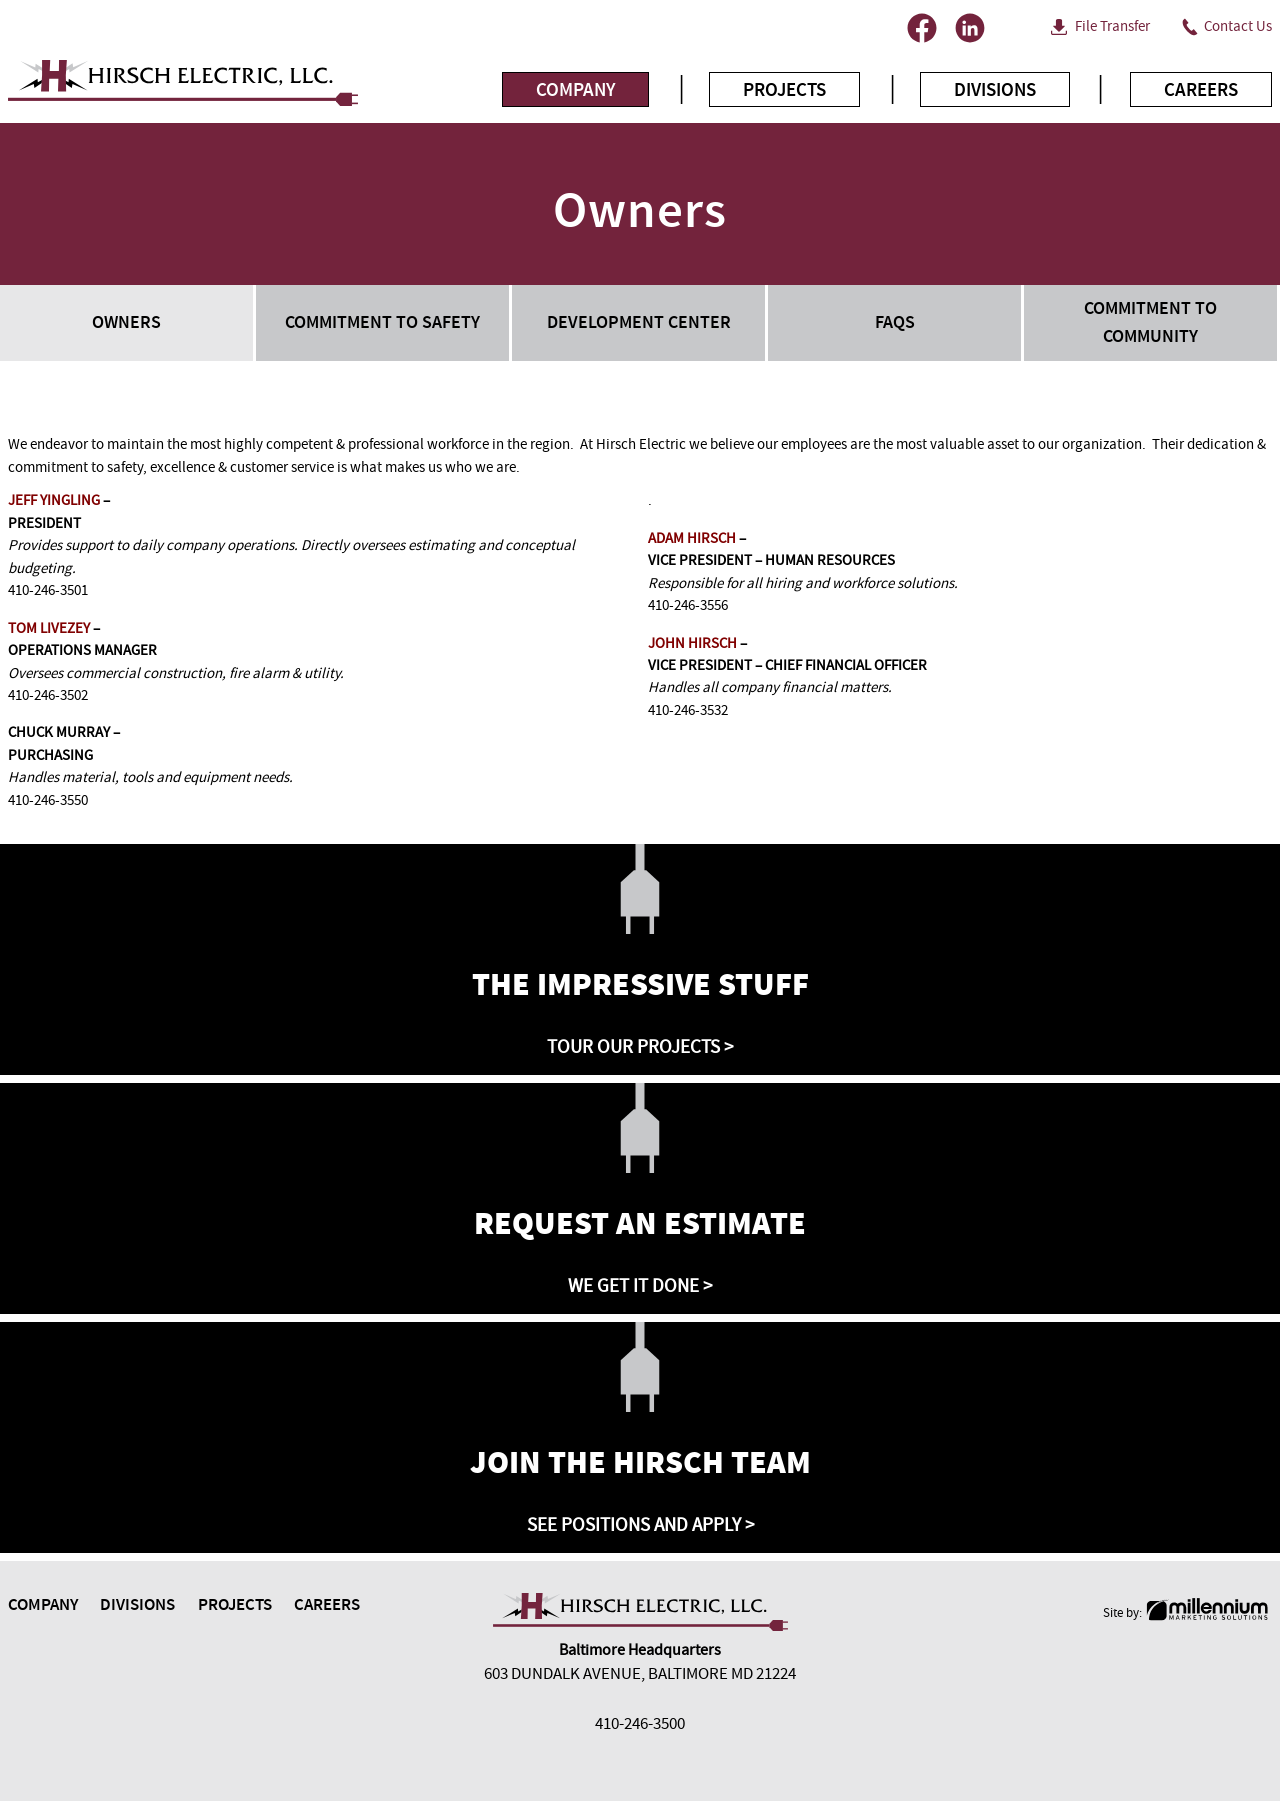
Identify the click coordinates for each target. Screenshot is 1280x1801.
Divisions (995, 90)
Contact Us (1238, 26)
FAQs (895, 322)
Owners (126, 322)
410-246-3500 (640, 1724)
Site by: (1187, 1613)
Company (575, 90)
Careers (1201, 90)
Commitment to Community (1150, 322)
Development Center (639, 322)
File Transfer (1112, 26)
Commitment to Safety (382, 322)
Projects (784, 90)
